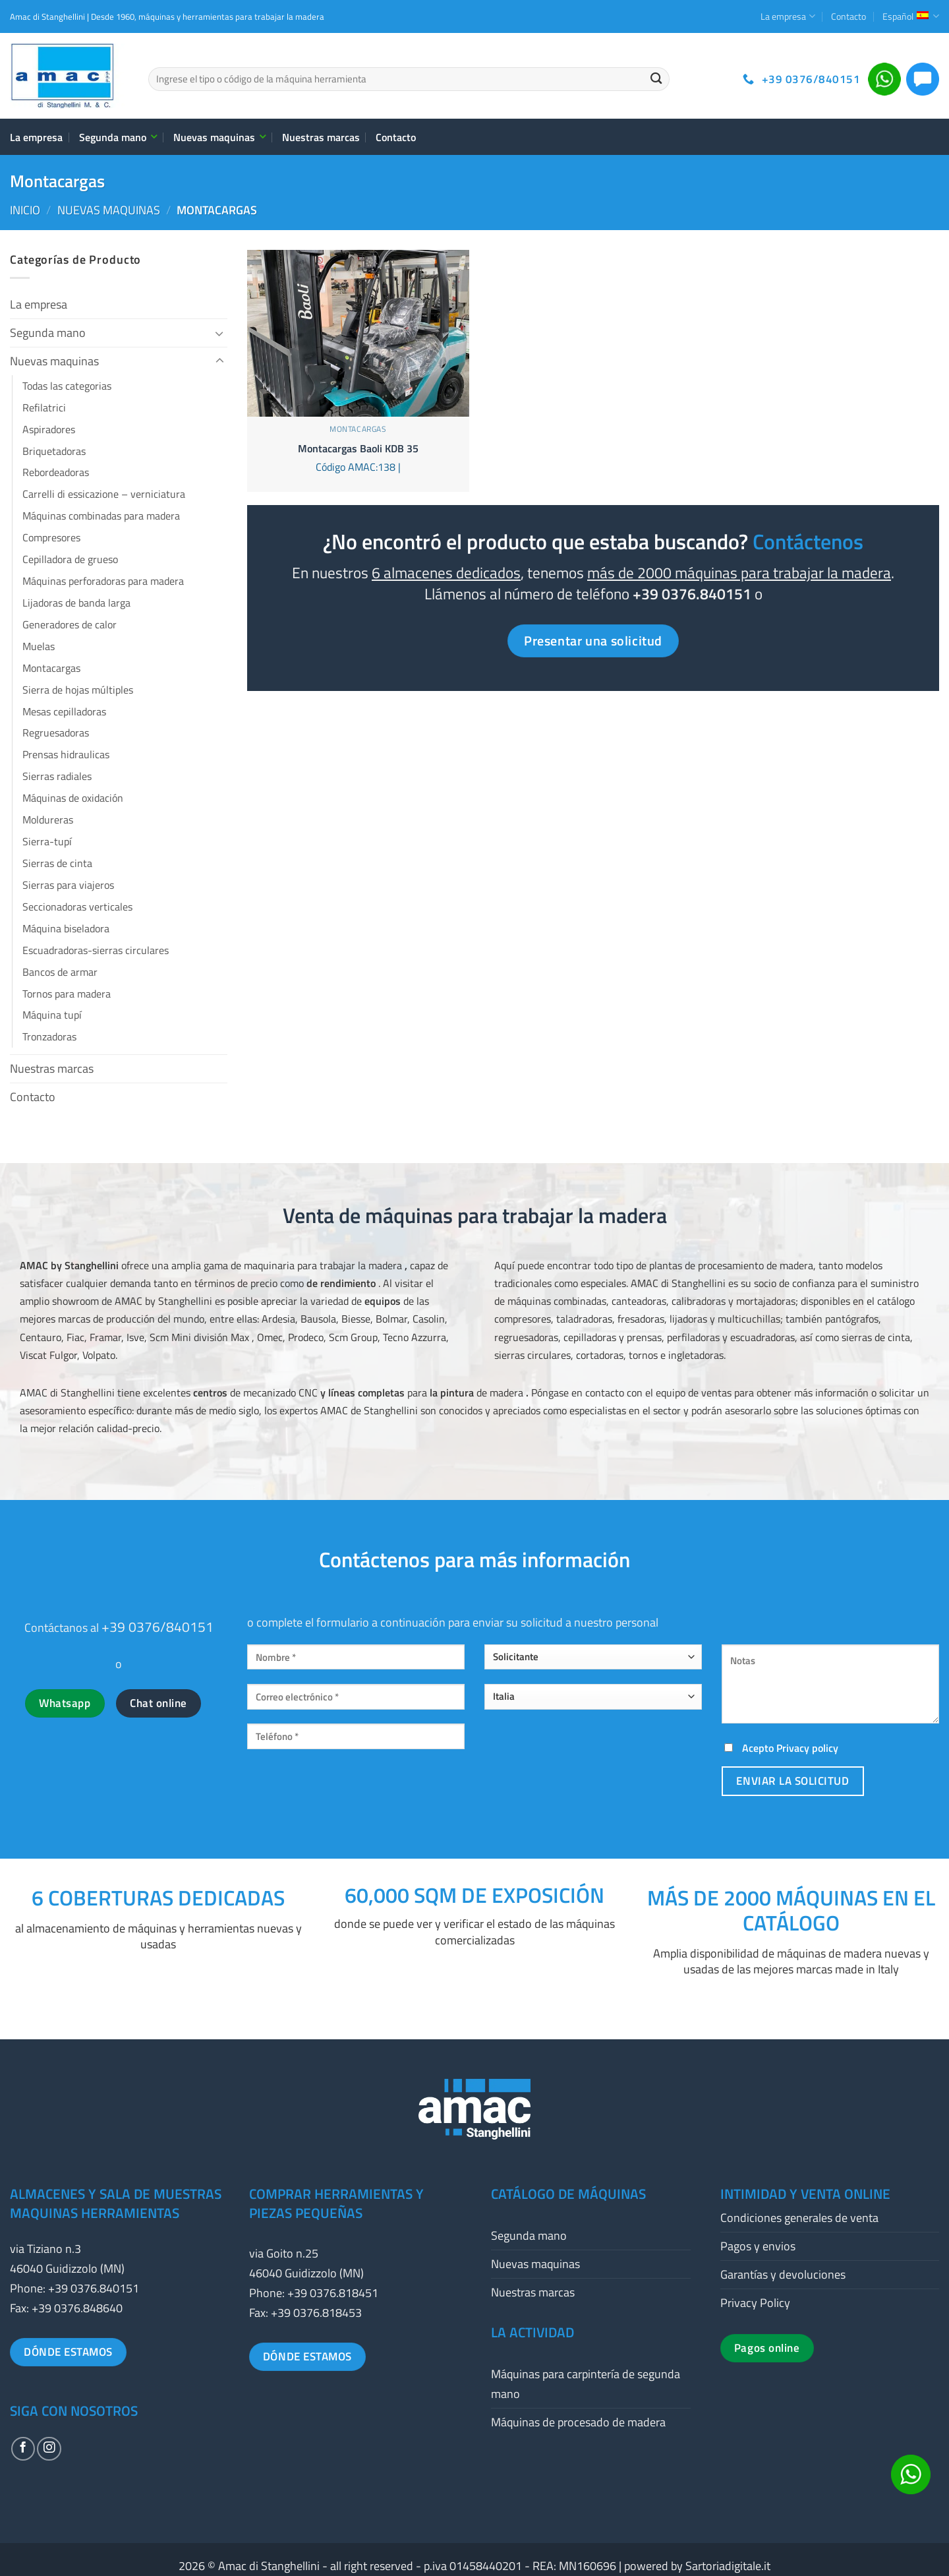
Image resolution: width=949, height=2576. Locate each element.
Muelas (38, 646)
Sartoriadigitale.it (727, 2566)
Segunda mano (118, 137)
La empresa (788, 16)
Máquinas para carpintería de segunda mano (585, 2384)
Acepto (780, 1748)
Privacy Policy (755, 2303)
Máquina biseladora (65, 928)
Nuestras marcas (321, 137)
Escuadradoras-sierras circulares (95, 950)
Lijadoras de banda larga (76, 603)
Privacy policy (807, 1748)
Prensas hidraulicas (65, 754)
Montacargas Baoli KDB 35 (358, 449)
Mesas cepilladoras (64, 711)
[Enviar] (656, 79)
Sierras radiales (57, 776)
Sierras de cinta (57, 863)
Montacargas (51, 668)
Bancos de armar (60, 972)
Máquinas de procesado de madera (578, 2422)
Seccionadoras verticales (77, 906)
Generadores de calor (69, 624)
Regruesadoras (55, 732)
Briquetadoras (54, 451)
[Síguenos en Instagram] (49, 2449)
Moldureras (47, 819)
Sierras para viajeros (68, 885)
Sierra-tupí (47, 841)
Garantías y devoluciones (783, 2274)
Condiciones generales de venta (799, 2218)
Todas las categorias (66, 386)
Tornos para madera (66, 994)
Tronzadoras (49, 1036)
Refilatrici (44, 407)
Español (910, 16)
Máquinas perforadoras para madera (103, 581)
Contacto (848, 16)
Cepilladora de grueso (70, 559)
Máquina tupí (52, 1015)
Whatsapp (64, 1703)
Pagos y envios (757, 2246)
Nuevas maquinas (219, 137)
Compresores (51, 537)
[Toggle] (219, 333)
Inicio (25, 210)
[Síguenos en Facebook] (23, 2449)
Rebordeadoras (55, 472)
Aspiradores (48, 429)
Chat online (158, 1703)
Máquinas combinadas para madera (101, 516)
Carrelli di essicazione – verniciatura (103, 494)
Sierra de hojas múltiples (77, 690)
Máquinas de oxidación (72, 798)
